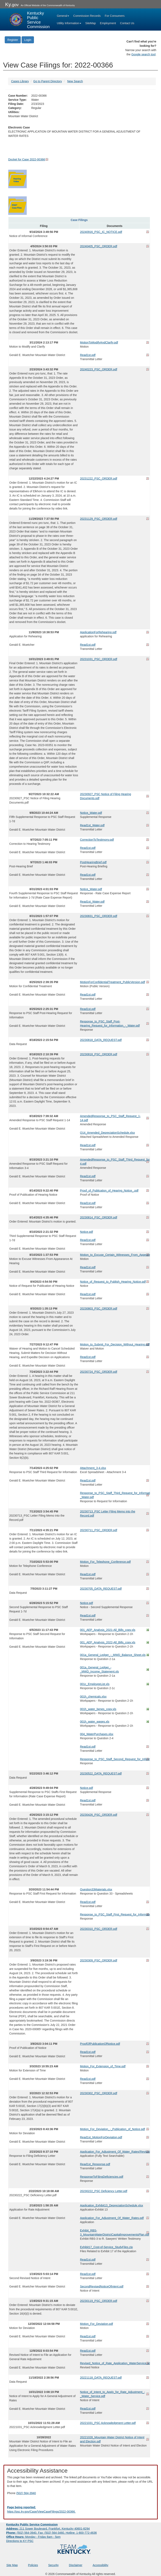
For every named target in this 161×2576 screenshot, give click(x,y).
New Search (75, 81)
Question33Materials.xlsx (96, 1889)
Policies (33, 2565)
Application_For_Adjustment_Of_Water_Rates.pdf (112, 2218)
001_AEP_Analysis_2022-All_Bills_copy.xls (107, 1642)
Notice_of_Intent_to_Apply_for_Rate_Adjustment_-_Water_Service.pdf (112, 2394)
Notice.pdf (86, 1231)
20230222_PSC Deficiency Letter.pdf (103, 2191)
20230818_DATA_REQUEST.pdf (101, 1040)
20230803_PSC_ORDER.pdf (98, 1308)
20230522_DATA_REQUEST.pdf (101, 1773)
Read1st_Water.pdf (92, 825)
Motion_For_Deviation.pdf (96, 2323)
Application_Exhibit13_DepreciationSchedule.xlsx (111, 2205)
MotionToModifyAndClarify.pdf (99, 342)
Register (12, 39)
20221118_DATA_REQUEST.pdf (101, 2377)
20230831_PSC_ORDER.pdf (98, 916)
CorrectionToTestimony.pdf (97, 839)
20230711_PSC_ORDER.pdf (98, 1530)
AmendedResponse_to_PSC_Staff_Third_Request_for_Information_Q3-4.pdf (114, 1161)
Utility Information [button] (69, 23)
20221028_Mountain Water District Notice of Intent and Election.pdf (112, 2439)
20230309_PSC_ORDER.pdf (98, 1960)
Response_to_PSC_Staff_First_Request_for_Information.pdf (114, 1914)
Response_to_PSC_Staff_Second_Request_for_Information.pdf (114, 1759)
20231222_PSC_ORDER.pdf (98, 478)
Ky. (12, 4)
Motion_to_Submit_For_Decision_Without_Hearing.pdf (114, 1344)
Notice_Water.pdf (91, 812)
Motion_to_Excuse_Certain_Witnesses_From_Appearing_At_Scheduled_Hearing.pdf (114, 1254)
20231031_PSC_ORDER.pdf (98, 659)
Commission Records (87, 15)
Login (27, 39)
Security (53, 2565)
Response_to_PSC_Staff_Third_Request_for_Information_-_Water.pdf (114, 1495)
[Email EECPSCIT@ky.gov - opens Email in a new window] (80, 2509)
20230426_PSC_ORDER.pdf (98, 1814)
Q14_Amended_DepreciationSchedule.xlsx (107, 1132)
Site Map (12, 2565)
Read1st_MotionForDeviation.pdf (101, 2137)
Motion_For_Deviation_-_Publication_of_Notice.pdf (112, 2129)
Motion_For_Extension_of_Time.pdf (102, 2066)
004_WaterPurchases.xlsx (96, 1734)
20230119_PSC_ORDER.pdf (98, 2300)
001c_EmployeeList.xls (94, 1684)
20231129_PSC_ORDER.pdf (98, 518)
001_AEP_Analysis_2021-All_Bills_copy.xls (107, 1629)
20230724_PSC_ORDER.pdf (98, 1371)
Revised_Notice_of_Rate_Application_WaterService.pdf (114, 2363)
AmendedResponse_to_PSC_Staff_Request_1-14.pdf (110, 1118)
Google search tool (143, 54)
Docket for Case (26, 159)
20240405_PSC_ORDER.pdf (98, 246)
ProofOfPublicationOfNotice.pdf (100, 2043)
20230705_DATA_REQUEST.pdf (101, 1588)
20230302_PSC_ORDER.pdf (98, 2093)
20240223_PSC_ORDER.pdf (98, 369)
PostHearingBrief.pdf (93, 862)
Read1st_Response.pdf (95, 2164)
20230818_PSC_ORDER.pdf (98, 1054)
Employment (108, 23)
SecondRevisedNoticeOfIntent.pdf (101, 2286)
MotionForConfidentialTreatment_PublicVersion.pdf (112, 982)
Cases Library (20, 81)
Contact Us (127, 23)
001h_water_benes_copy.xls (98, 1709)
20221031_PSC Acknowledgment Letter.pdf (108, 2423)
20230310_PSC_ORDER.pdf (98, 1928)
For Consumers (114, 15)
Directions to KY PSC (20, 2541)
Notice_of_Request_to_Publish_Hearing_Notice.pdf (113, 1281)
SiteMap (90, 23)
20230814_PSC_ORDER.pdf (98, 1217)
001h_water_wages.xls (94, 1721)
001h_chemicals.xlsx (93, 1696)
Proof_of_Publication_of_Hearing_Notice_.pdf (109, 1190)
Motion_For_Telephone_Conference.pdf (105, 1561)
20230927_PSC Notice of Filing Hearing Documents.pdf (105, 796)
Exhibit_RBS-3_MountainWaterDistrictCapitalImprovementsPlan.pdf (114, 2232)
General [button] (63, 15)
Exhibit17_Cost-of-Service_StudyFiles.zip (106, 2247)
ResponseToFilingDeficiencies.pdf (101, 2176)
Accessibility (100, 2565)
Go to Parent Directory (47, 81)
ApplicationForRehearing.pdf (98, 632)
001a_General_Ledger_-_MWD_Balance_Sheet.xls (113, 1655)
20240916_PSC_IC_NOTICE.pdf (101, 232)
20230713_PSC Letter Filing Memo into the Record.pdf (107, 1513)
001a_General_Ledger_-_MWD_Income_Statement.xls (99, 1669)
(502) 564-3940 (26, 2493)
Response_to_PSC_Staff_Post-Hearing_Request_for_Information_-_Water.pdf (110, 1023)
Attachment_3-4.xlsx (93, 1468)
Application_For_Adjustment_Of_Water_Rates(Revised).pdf (114, 2151)
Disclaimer (75, 2565)
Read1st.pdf (88, 355)
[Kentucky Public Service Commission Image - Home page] (29, 19)
